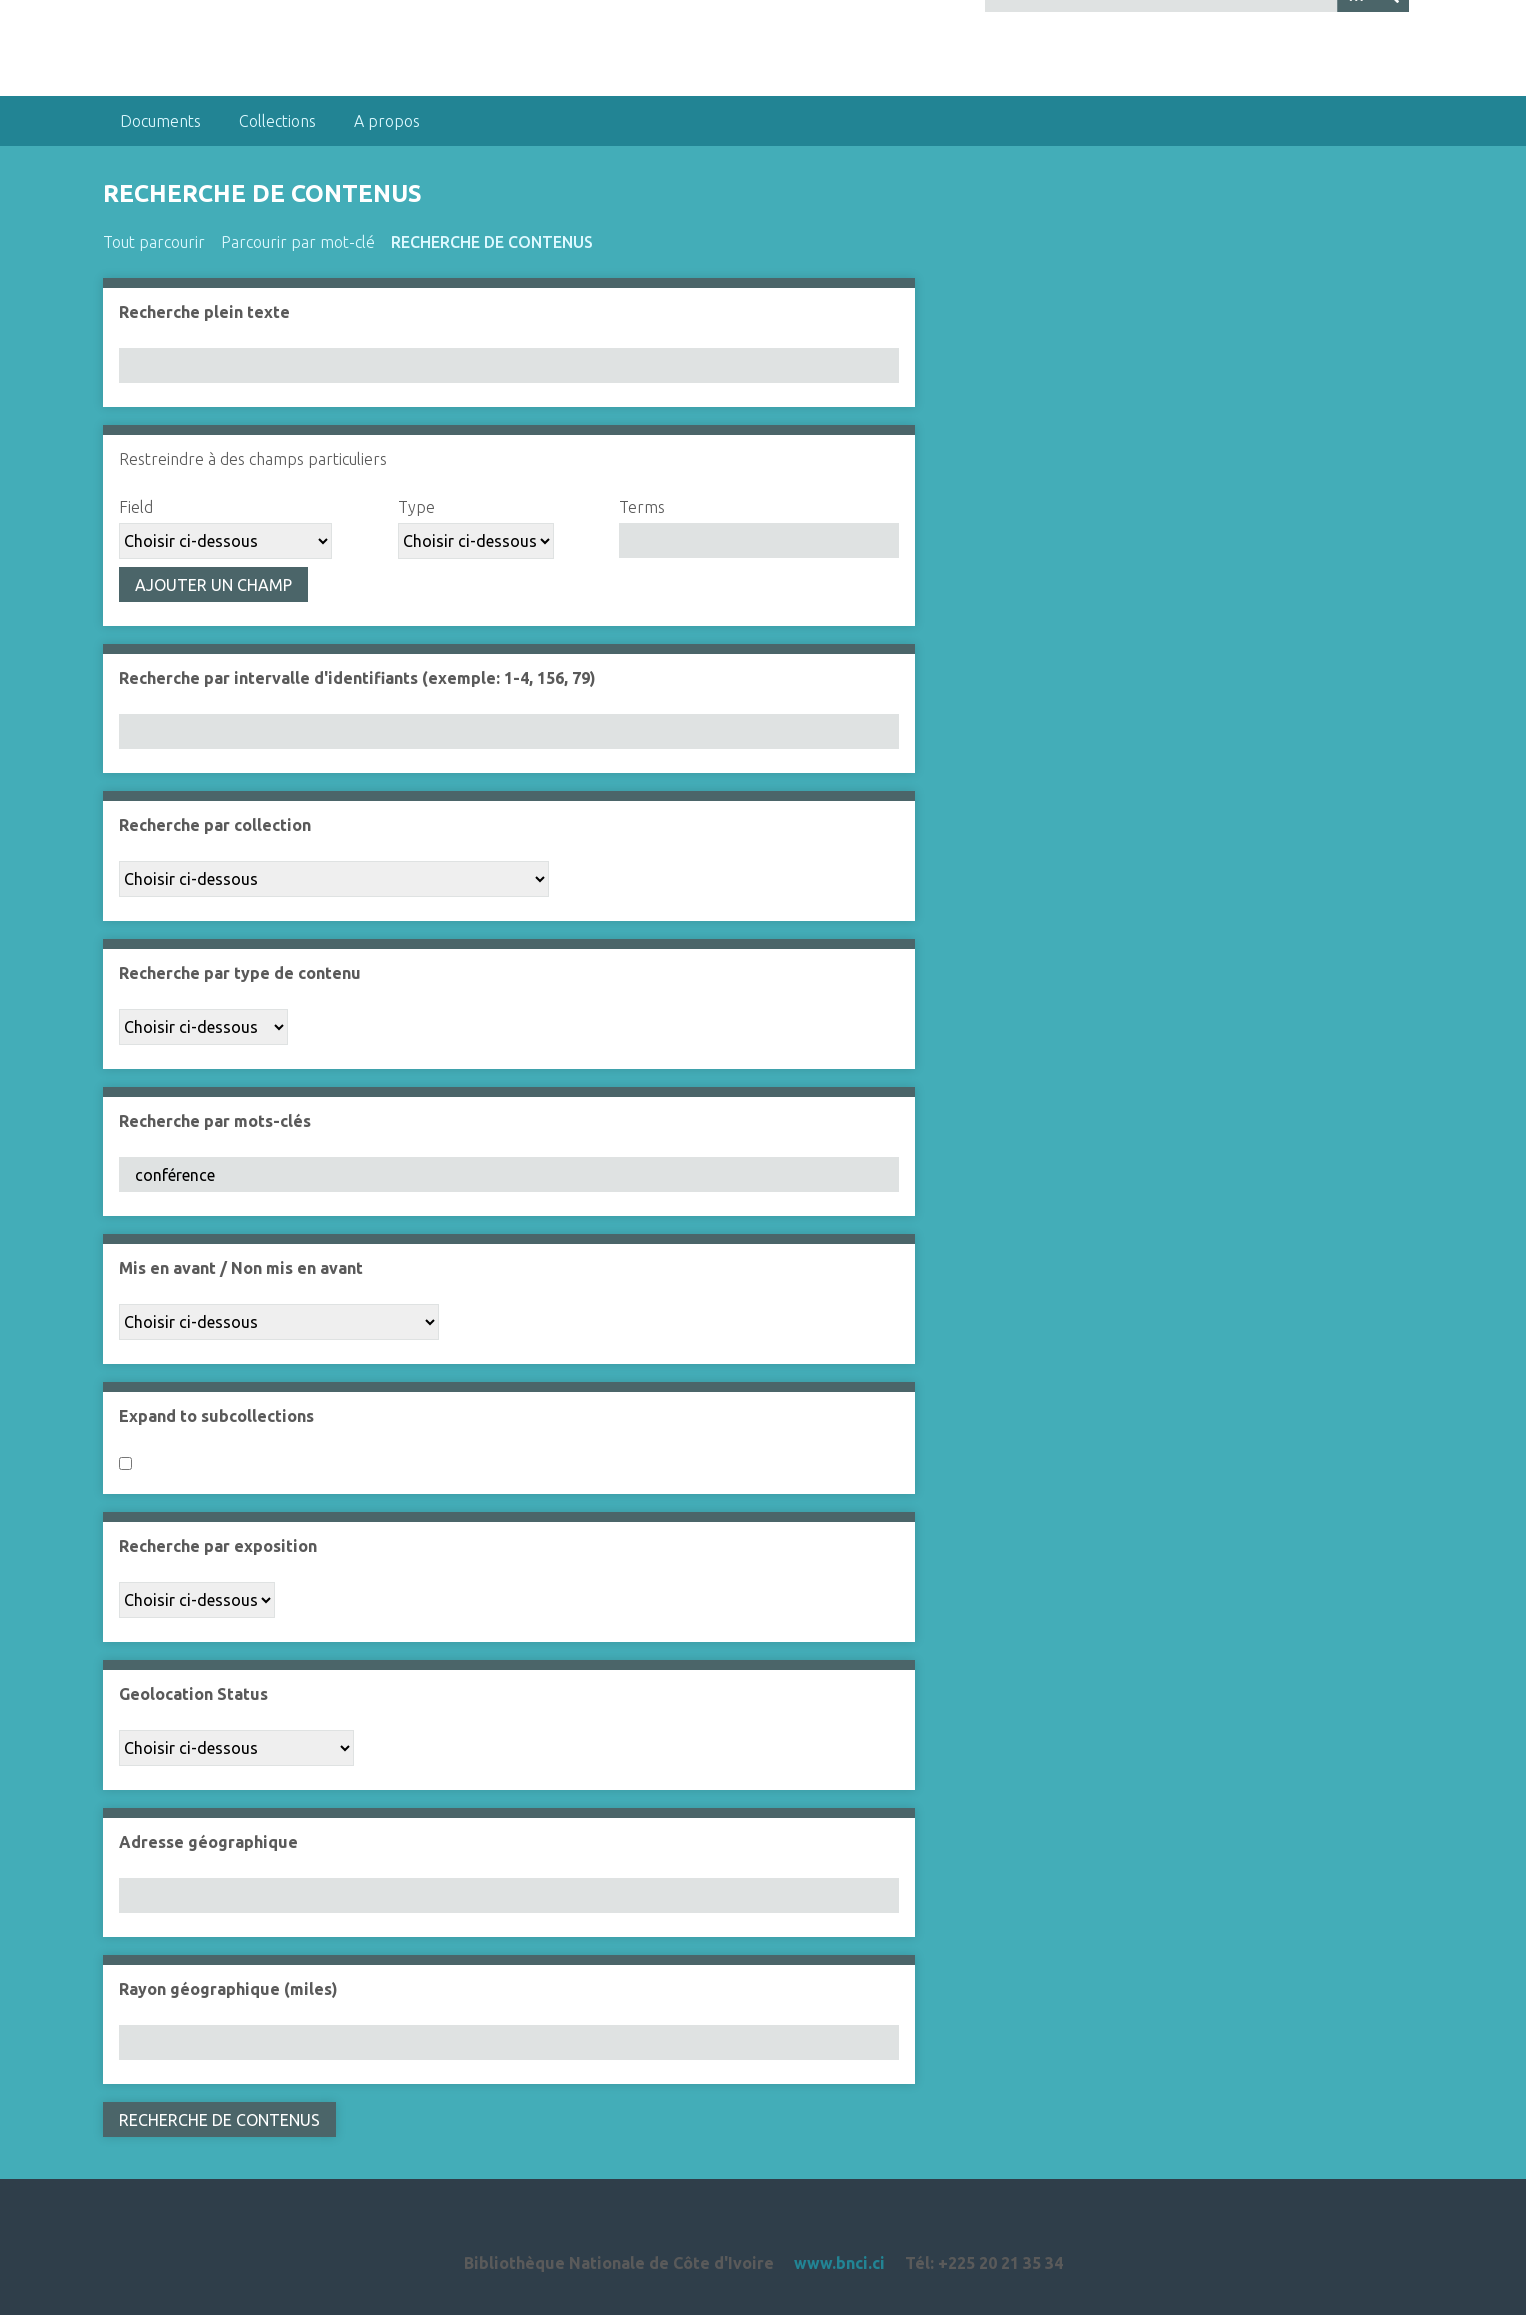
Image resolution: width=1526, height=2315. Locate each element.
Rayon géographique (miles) (228, 1989)
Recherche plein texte (204, 312)
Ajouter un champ (213, 585)
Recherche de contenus (492, 242)
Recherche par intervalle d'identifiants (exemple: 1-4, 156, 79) (357, 678)
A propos (387, 121)
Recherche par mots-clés (215, 1121)
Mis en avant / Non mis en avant (241, 1268)
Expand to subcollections (216, 1416)
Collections (277, 121)
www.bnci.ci (839, 2263)
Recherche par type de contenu (240, 973)
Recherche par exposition (218, 1546)
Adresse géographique (208, 1842)
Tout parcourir (154, 242)
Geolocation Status (193, 1694)
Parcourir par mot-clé (298, 242)
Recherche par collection (215, 825)
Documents (160, 121)
